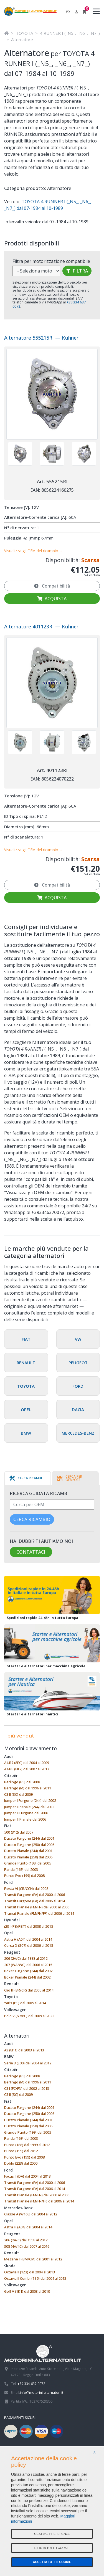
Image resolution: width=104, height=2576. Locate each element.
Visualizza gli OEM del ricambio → (33, 550)
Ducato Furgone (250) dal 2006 (29, 1844)
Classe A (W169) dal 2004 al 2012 (30, 2214)
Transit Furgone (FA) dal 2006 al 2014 (34, 1900)
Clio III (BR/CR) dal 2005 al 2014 (29, 1990)
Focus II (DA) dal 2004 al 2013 (27, 2176)
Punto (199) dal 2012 (21, 2150)
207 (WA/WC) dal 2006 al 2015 (28, 1964)
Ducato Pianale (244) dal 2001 (28, 1850)
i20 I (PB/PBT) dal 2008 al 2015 (28, 1926)
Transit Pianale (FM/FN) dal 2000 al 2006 (36, 1907)
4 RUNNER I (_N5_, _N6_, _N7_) (70, 33)
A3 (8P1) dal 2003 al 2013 (24, 2050)
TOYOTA (24, 33)
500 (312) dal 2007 (18, 1832)
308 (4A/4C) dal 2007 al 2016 (26, 2246)
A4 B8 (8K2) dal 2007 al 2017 (26, 1768)
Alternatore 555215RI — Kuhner (41, 337)
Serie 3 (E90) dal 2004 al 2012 (27, 2063)
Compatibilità (52, 586)
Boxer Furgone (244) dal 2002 (28, 1970)
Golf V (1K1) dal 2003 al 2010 (27, 2291)
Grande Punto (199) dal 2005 (27, 1863)
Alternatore (22, 39)
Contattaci (30, 1552)
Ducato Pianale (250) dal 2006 (28, 1857)
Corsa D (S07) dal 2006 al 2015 (28, 1945)
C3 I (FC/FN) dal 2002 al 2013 (26, 2088)
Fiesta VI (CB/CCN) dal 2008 (26, 1888)
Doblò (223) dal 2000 (20, 2163)
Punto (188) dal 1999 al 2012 (27, 2144)
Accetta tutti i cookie (52, 2562)
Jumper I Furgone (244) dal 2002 (30, 1800)
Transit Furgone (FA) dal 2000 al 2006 (34, 1894)
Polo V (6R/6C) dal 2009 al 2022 (29, 2015)
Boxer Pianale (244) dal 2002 (27, 1977)
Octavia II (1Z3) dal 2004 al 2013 (29, 2272)
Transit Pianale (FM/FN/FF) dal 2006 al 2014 (39, 1913)
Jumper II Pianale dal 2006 (25, 1819)
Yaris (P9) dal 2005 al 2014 (25, 2002)
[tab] (25, 1478)
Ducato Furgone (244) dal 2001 (29, 1838)
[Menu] (95, 12)
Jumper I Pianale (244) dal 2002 (29, 1806)
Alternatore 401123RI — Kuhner (41, 626)
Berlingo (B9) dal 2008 (22, 1781)
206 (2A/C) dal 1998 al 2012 (25, 1958)
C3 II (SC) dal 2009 (18, 1794)
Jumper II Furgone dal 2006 (26, 1812)
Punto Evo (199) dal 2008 (24, 1875)
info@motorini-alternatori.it (41, 2392)
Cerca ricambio (31, 1519)
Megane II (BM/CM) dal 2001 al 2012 (33, 2259)
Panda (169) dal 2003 (21, 1869)
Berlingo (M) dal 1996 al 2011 (27, 1788)
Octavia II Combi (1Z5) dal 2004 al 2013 (35, 2278)
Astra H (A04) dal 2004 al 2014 (28, 1939)
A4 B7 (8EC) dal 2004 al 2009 (26, 1762)
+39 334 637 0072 (31, 2383)
